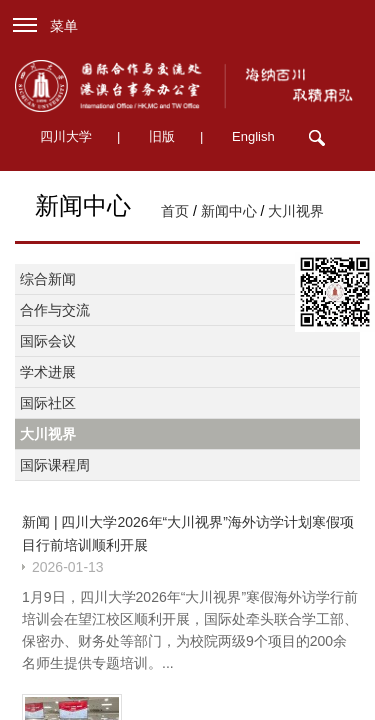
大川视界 (296, 211)
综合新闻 (48, 279)
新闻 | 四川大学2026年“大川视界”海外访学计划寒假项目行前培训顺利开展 (188, 533)
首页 (175, 211)
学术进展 (48, 372)
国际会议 (48, 341)
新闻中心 (229, 211)
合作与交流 (55, 310)
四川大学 (66, 136)
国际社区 (48, 403)
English (253, 136)
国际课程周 (55, 465)
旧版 (162, 136)
